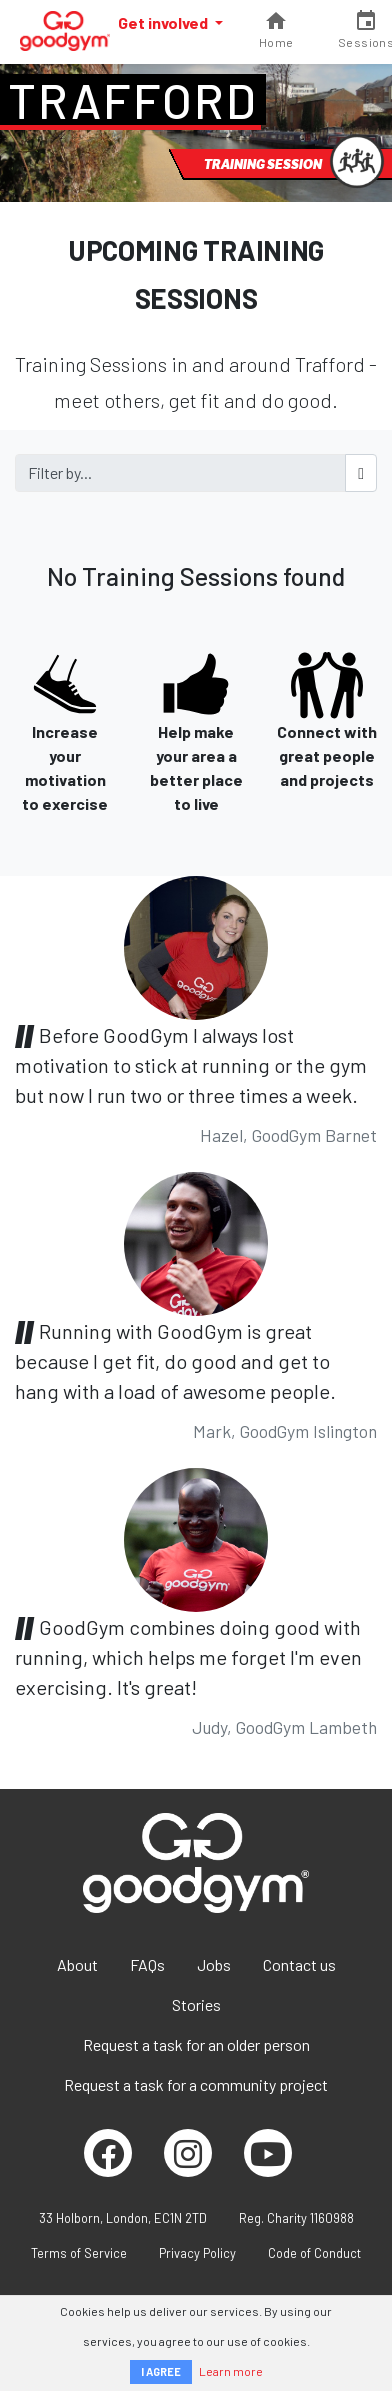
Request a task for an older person (196, 2044)
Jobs (214, 1964)
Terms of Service (79, 2253)
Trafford (133, 100)
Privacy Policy (197, 2253)
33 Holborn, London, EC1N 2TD (123, 2218)
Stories (196, 2004)
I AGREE (161, 2371)
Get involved (164, 22)
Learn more (231, 2371)
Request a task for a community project (196, 2084)
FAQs (147, 1964)
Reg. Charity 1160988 (296, 2218)
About (77, 1964)
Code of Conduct (314, 2253)
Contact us (299, 1964)
